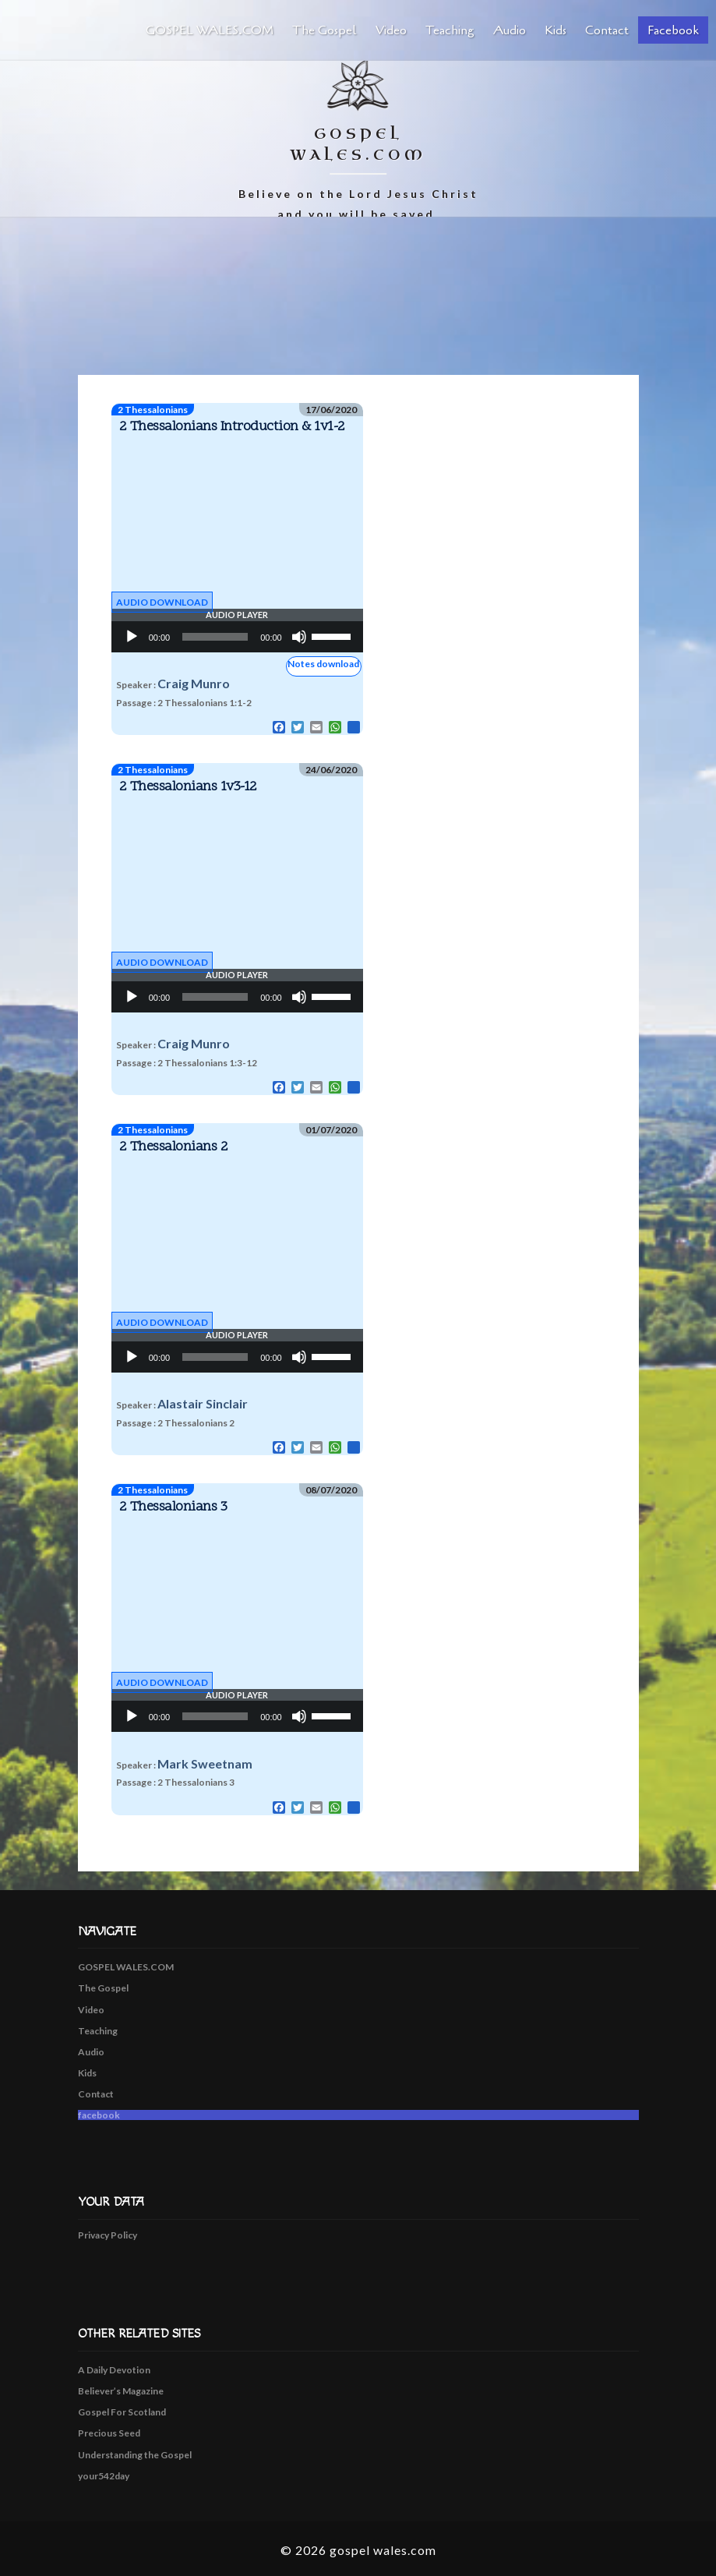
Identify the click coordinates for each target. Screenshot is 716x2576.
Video (391, 30)
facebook (673, 30)
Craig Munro (193, 683)
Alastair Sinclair (202, 1403)
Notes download (323, 664)
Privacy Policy (107, 2235)
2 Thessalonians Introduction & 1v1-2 (232, 426)
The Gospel (324, 30)
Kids (555, 30)
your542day (103, 2476)
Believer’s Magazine (121, 2391)
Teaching (449, 30)
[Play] (131, 637)
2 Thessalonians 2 (173, 1147)
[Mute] (299, 637)
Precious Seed (109, 2433)
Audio (509, 30)
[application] (237, 636)
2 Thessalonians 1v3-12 (188, 787)
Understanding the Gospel (135, 2455)
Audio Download (162, 602)
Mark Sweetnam (204, 1763)
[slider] (215, 637)
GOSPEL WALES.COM (209, 30)
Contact (607, 30)
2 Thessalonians (153, 409)
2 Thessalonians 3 (173, 1507)
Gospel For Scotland (122, 2412)
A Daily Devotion (114, 2370)
